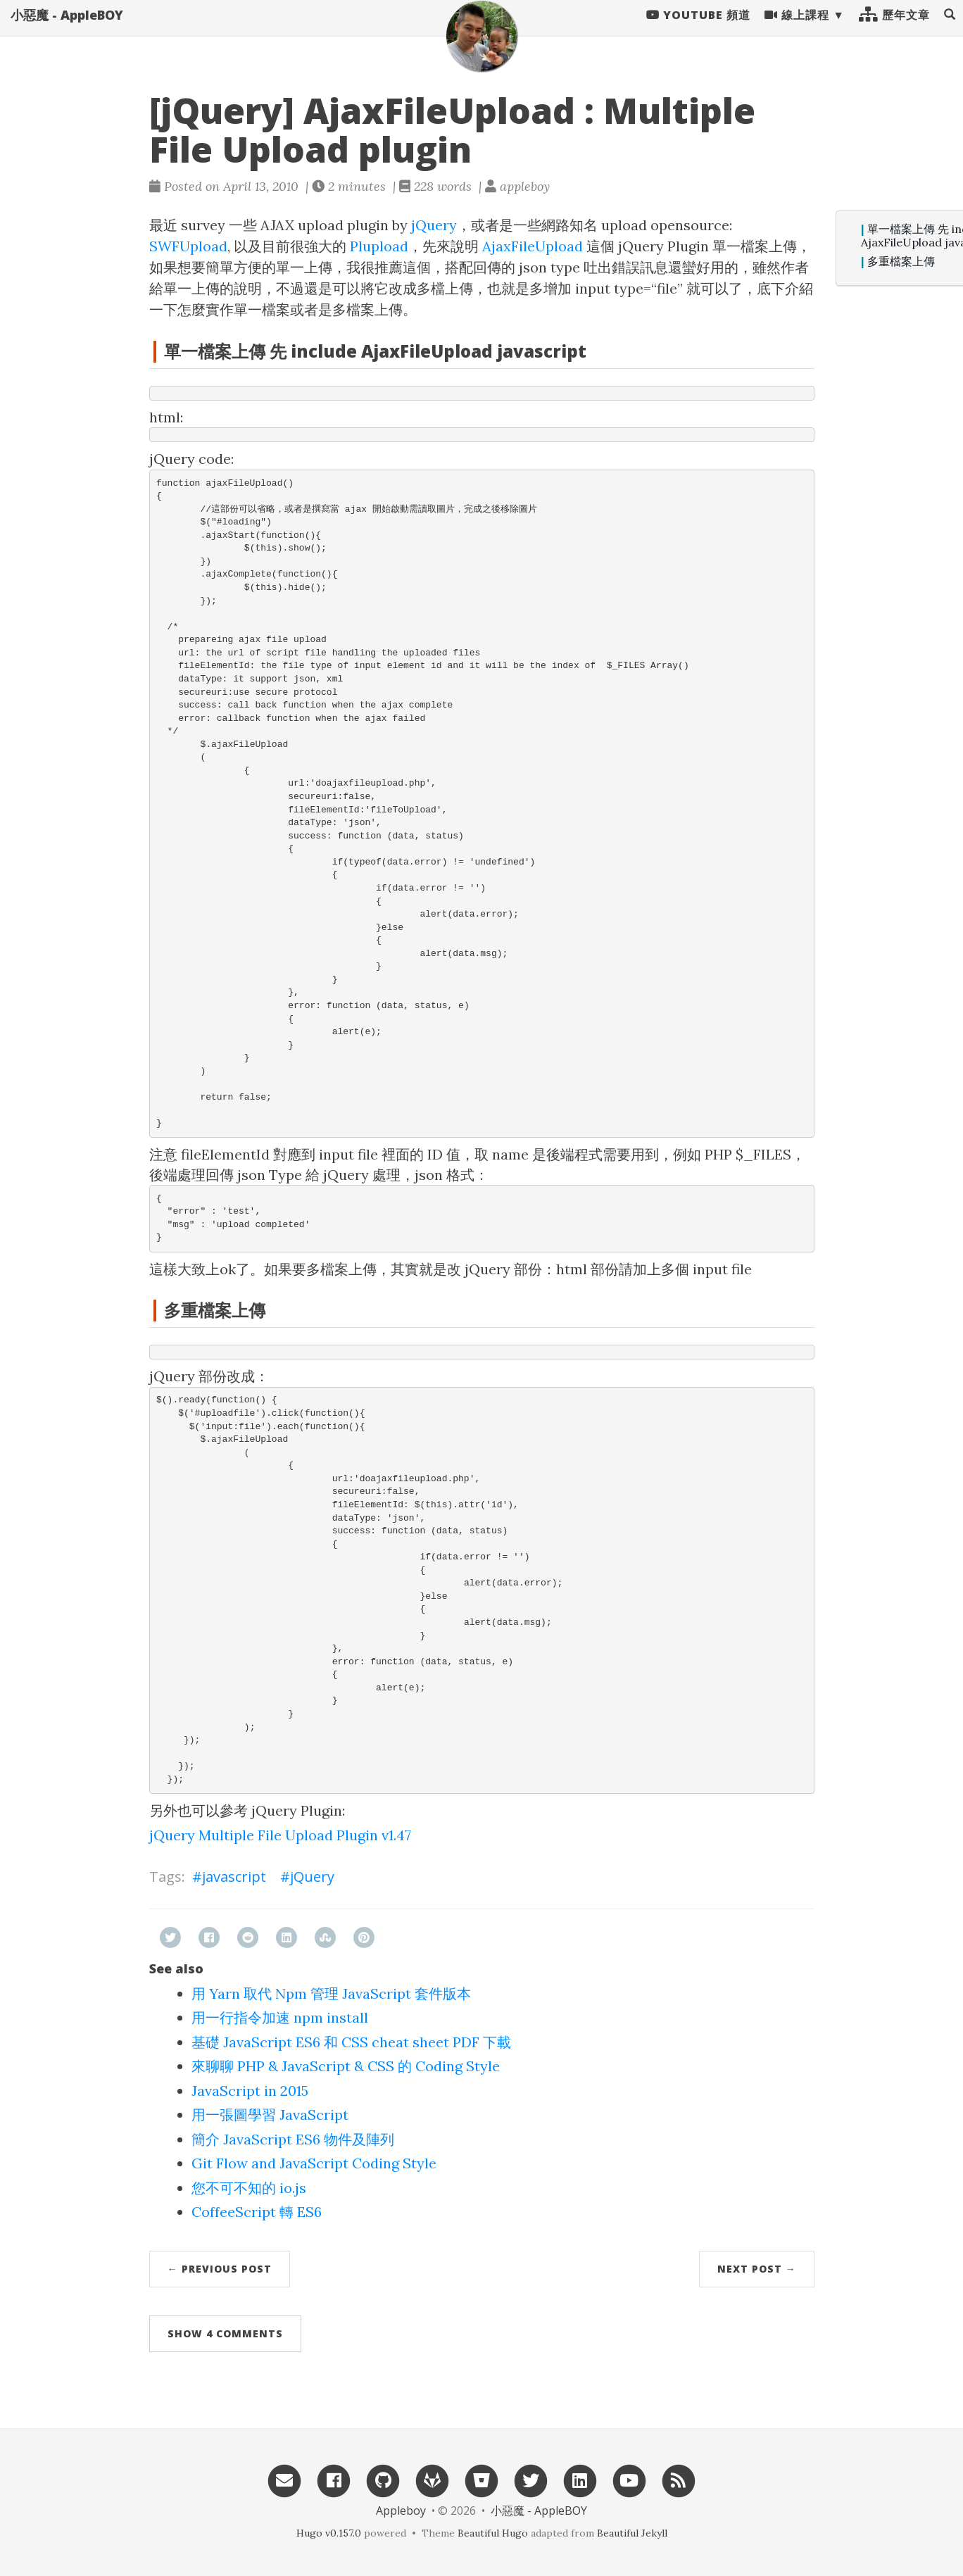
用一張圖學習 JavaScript (269, 2114)
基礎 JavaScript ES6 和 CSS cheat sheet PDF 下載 (351, 2042)
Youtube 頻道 (698, 28)
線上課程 (796, 28)
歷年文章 (894, 28)
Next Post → (756, 2268)
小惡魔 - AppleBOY (67, 28)
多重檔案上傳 (901, 261)
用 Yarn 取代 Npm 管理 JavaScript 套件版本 (331, 1993)
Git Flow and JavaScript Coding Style (313, 2163)
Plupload (379, 246)
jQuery (434, 225)
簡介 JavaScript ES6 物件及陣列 (292, 2139)
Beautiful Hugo (493, 2533)
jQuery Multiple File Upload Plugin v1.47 (280, 1835)
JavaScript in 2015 (249, 2090)
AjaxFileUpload (532, 246)
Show (225, 2333)
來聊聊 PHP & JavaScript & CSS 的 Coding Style (345, 2066)
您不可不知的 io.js (248, 2188)
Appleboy (401, 2510)
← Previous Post (220, 2268)
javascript (234, 1876)
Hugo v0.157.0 (328, 2533)
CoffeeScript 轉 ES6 (256, 2211)
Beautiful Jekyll (632, 2533)
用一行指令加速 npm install (279, 2017)
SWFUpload (188, 246)
